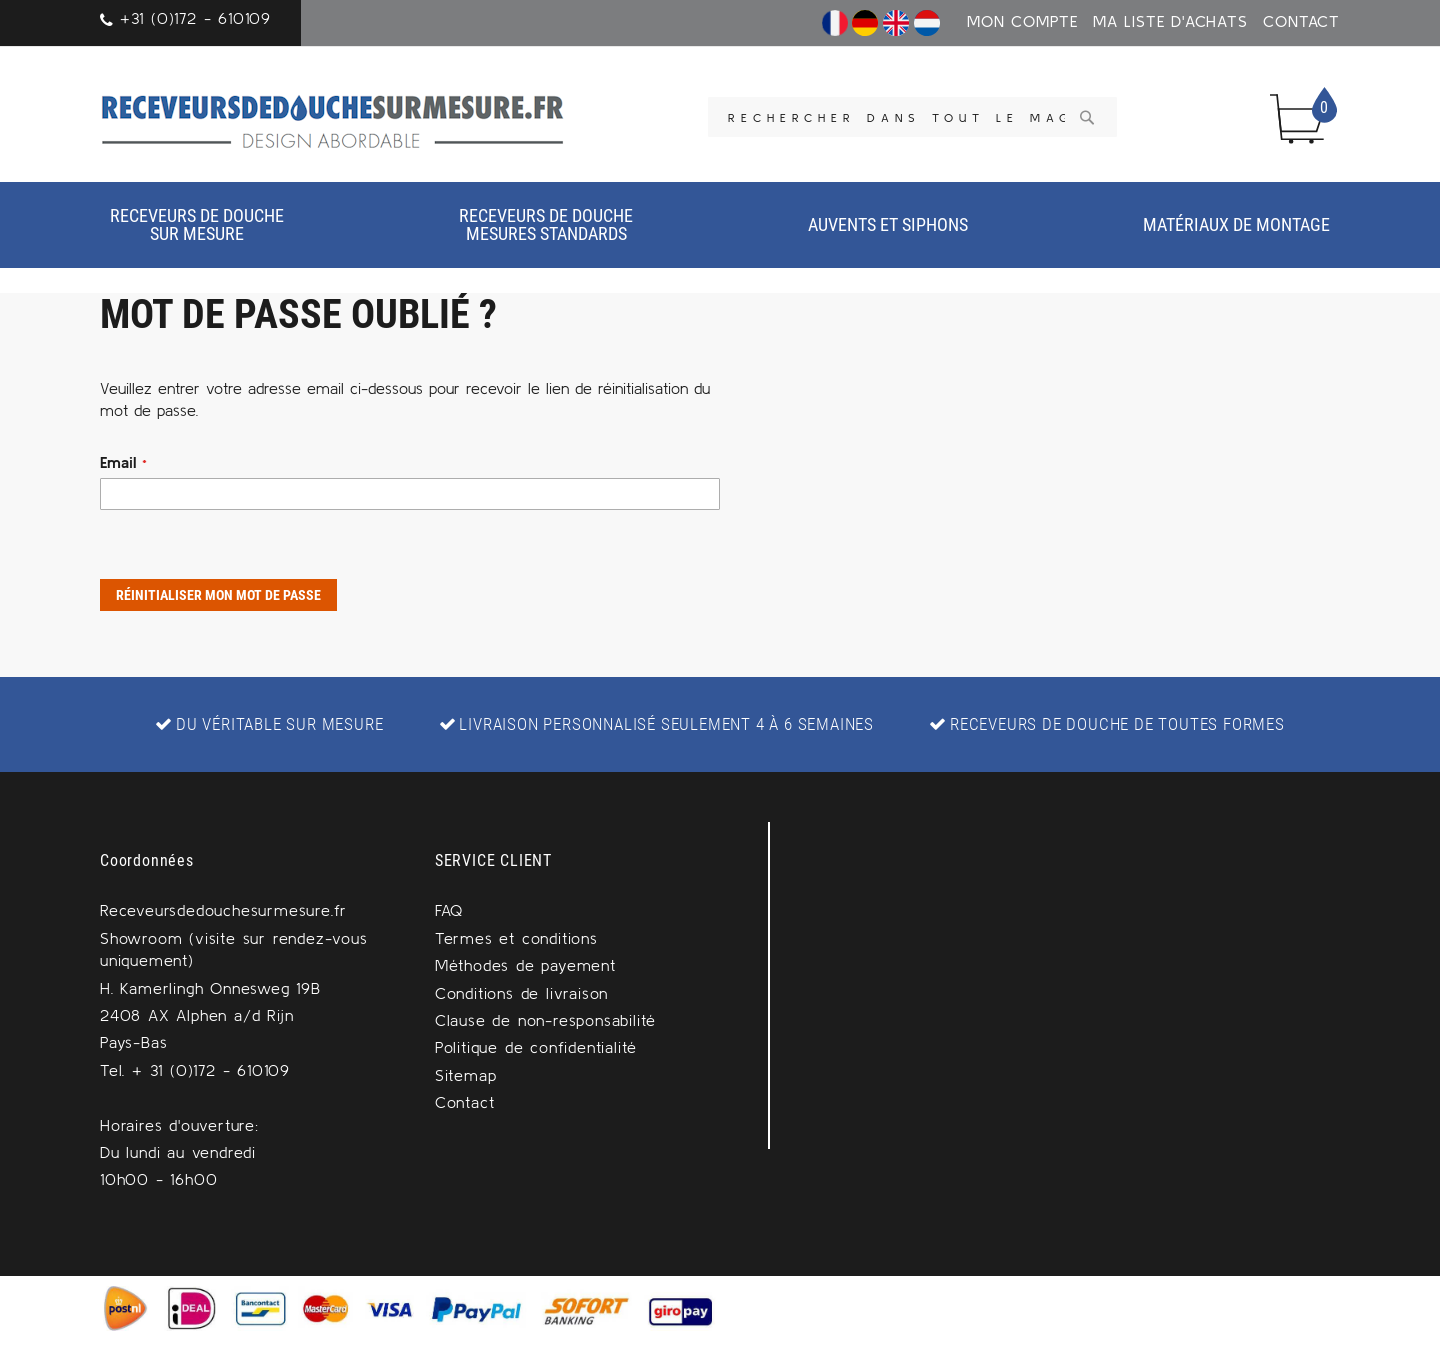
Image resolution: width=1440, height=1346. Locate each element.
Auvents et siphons (888, 224)
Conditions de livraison (521, 993)
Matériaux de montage (1236, 224)
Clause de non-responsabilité (545, 1020)
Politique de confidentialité (536, 1047)
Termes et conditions (516, 938)
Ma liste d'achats (1170, 21)
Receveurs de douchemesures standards (546, 224)
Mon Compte (1022, 21)
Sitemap (466, 1075)
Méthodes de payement (525, 965)
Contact (1301, 21)
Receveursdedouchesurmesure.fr (223, 910)
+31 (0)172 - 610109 (195, 18)
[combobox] (912, 117)
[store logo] (334, 119)
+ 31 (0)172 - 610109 (211, 1070)
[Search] (1087, 117)
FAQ (449, 910)
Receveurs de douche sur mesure (197, 224)
